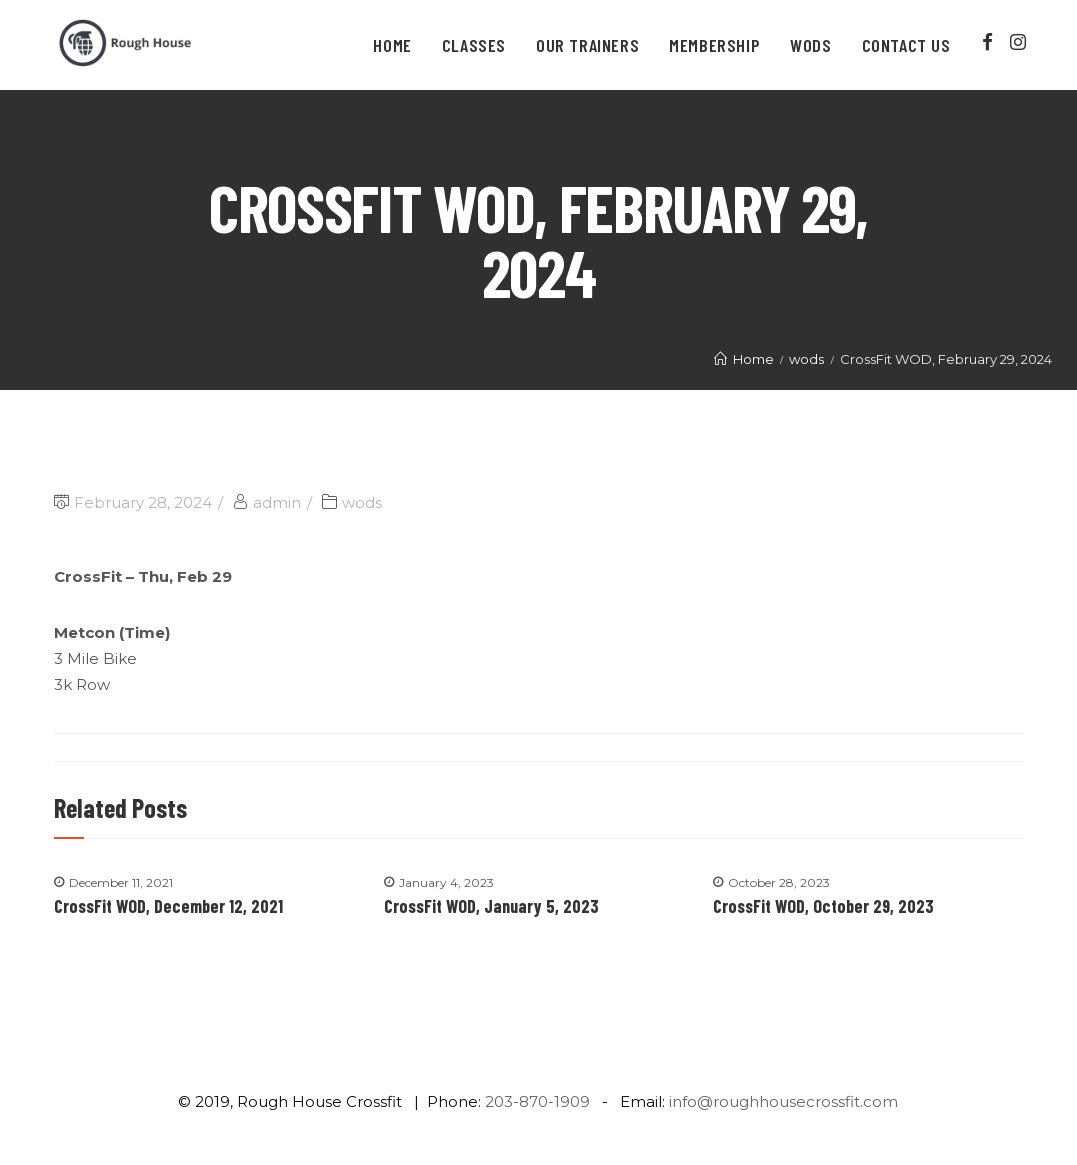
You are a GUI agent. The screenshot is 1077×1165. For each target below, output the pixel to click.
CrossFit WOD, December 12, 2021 (168, 906)
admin (277, 502)
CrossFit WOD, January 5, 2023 (491, 906)
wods (362, 502)
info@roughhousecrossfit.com (783, 1101)
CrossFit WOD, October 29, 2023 (823, 906)
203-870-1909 (537, 1101)
